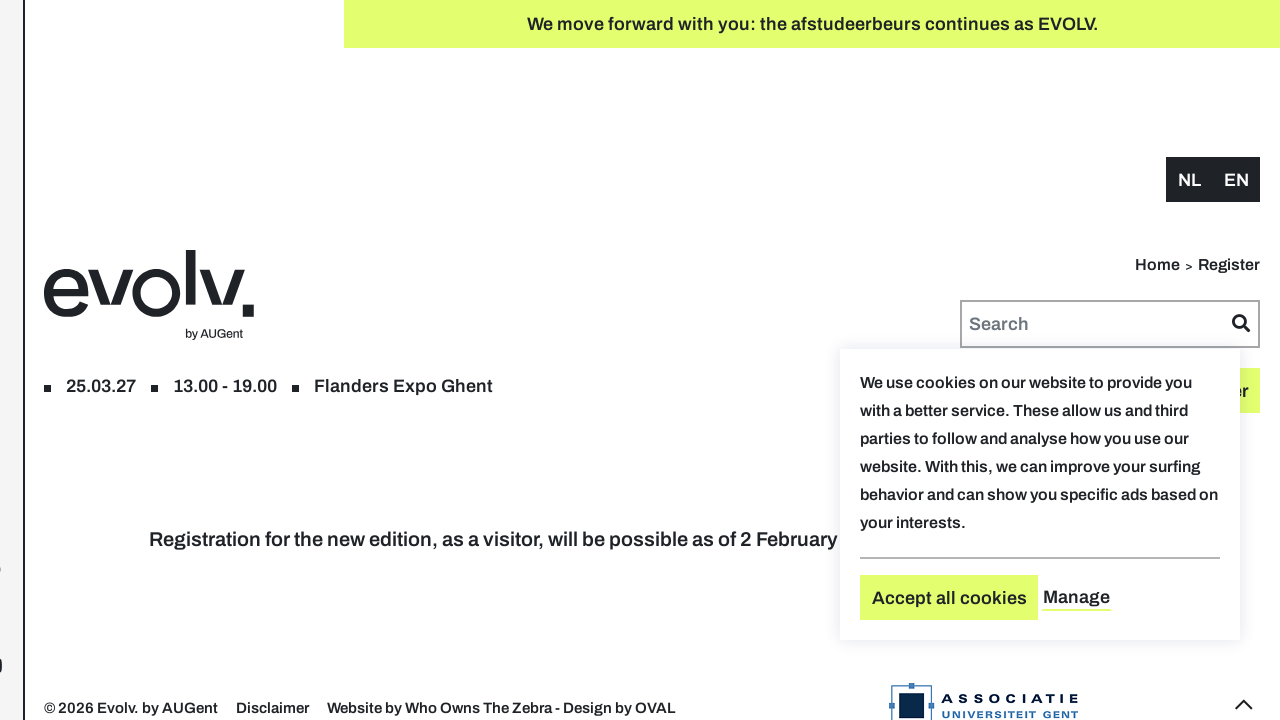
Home (1157, 171)
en (1236, 87)
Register (137, 118)
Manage (1076, 597)
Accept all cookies (949, 598)
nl (1189, 87)
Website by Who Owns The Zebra (759, 643)
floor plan (229, 118)
